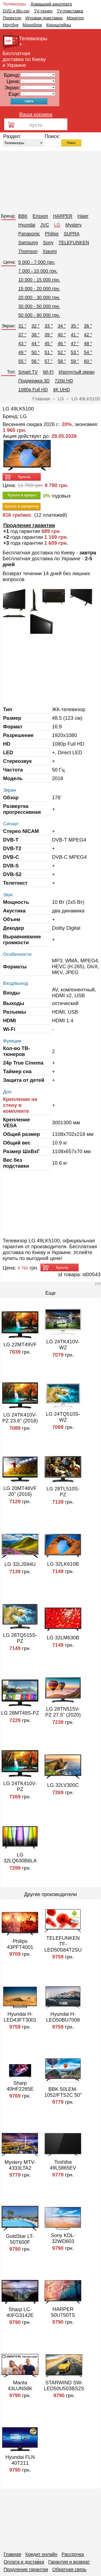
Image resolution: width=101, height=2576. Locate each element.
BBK (23, 216)
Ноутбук (10, 25)
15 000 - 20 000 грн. (39, 288)
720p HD (64, 380)
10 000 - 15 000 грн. (39, 279)
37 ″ (22, 334)
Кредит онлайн (41, 2554)
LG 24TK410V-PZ (20, 1786)
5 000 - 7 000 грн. (36, 262)
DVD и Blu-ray (16, 11)
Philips (52, 233)
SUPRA (72, 233)
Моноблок (32, 25)
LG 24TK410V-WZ (63, 1344)
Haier (83, 216)
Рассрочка (73, 2554)
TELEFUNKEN (73, 242)
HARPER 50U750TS (63, 2312)
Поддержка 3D (34, 380)
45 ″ (49, 343)
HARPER (62, 216)
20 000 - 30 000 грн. (39, 297)
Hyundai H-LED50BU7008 (63, 2017)
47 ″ (75, 343)
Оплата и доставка (24, 2561)
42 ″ (88, 334)
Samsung (28, 242)
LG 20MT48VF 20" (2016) (20, 1491)
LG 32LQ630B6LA (20, 1857)
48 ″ (88, 343)
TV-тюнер (43, 11)
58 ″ (62, 361)
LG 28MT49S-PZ (20, 1713)
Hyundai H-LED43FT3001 (20, 2017)
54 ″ (88, 352)
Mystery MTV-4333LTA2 (20, 2165)
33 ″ (49, 325)
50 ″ (35, 352)
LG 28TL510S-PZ (63, 1491)
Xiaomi (50, 251)
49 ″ (22, 352)
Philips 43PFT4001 (20, 1944)
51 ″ (49, 352)
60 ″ (88, 361)
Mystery (73, 224)
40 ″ (62, 334)
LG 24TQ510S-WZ (63, 1417)
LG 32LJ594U (20, 1564)
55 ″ (22, 361)
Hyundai (26, 224)
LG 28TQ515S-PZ (20, 1638)
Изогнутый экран (77, 371)
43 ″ (22, 343)
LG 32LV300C (63, 1785)
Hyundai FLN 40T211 (20, 2460)
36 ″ (88, 325)
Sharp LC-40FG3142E (20, 2312)
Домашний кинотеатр (51, 4)
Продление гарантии (26, 2569)
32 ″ (35, 325)
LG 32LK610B (63, 1564)
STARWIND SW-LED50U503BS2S (64, 2385)
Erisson (40, 216)
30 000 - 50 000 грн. (39, 306)
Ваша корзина (35, 114)
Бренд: (8, 216)
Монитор (75, 18)
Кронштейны (58, 25)
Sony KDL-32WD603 (63, 2238)
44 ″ (35, 343)
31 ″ (22, 325)
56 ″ (35, 361)
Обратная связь (69, 2569)
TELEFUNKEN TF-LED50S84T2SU (63, 1944)
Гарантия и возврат (69, 2561)
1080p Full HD (33, 389)
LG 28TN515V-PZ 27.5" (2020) (63, 1712)
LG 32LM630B (63, 1637)
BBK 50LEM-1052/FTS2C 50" (63, 2092)
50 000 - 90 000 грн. (39, 315)
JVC (44, 224)
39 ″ (49, 334)
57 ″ (49, 361)
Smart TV (28, 371)
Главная (12, 2554)
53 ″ (75, 352)
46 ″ (62, 343)
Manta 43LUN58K (20, 2385)
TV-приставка (70, 11)
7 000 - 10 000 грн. (38, 271)
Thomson (28, 251)
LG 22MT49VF (20, 1344)
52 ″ (62, 352)
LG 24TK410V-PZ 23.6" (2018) (20, 1417)
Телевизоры (14, 4)
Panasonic (29, 233)
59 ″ (75, 361)
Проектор (12, 18)
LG (57, 224)
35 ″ (75, 325)
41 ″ (75, 334)
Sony (48, 242)
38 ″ (35, 334)
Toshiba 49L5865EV (63, 2165)
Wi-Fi (48, 371)
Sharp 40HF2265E (20, 2086)
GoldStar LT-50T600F (20, 2239)
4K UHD (61, 389)
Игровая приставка (43, 18)
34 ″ (62, 325)
